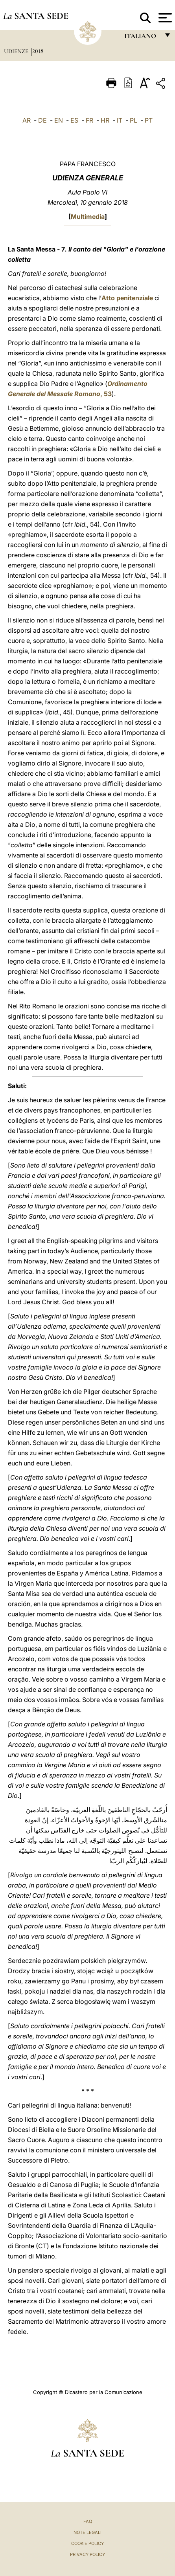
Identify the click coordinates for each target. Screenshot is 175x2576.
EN (58, 120)
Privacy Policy (87, 2554)
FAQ (87, 2521)
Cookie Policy (87, 2543)
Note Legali (87, 2532)
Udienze (17, 51)
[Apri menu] (164, 17)
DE (42, 120)
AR (26, 120)
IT (119, 120)
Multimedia (88, 216)
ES (74, 120)
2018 (37, 51)
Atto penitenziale (127, 298)
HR (105, 120)
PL (133, 120)
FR (89, 120)
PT (149, 120)
